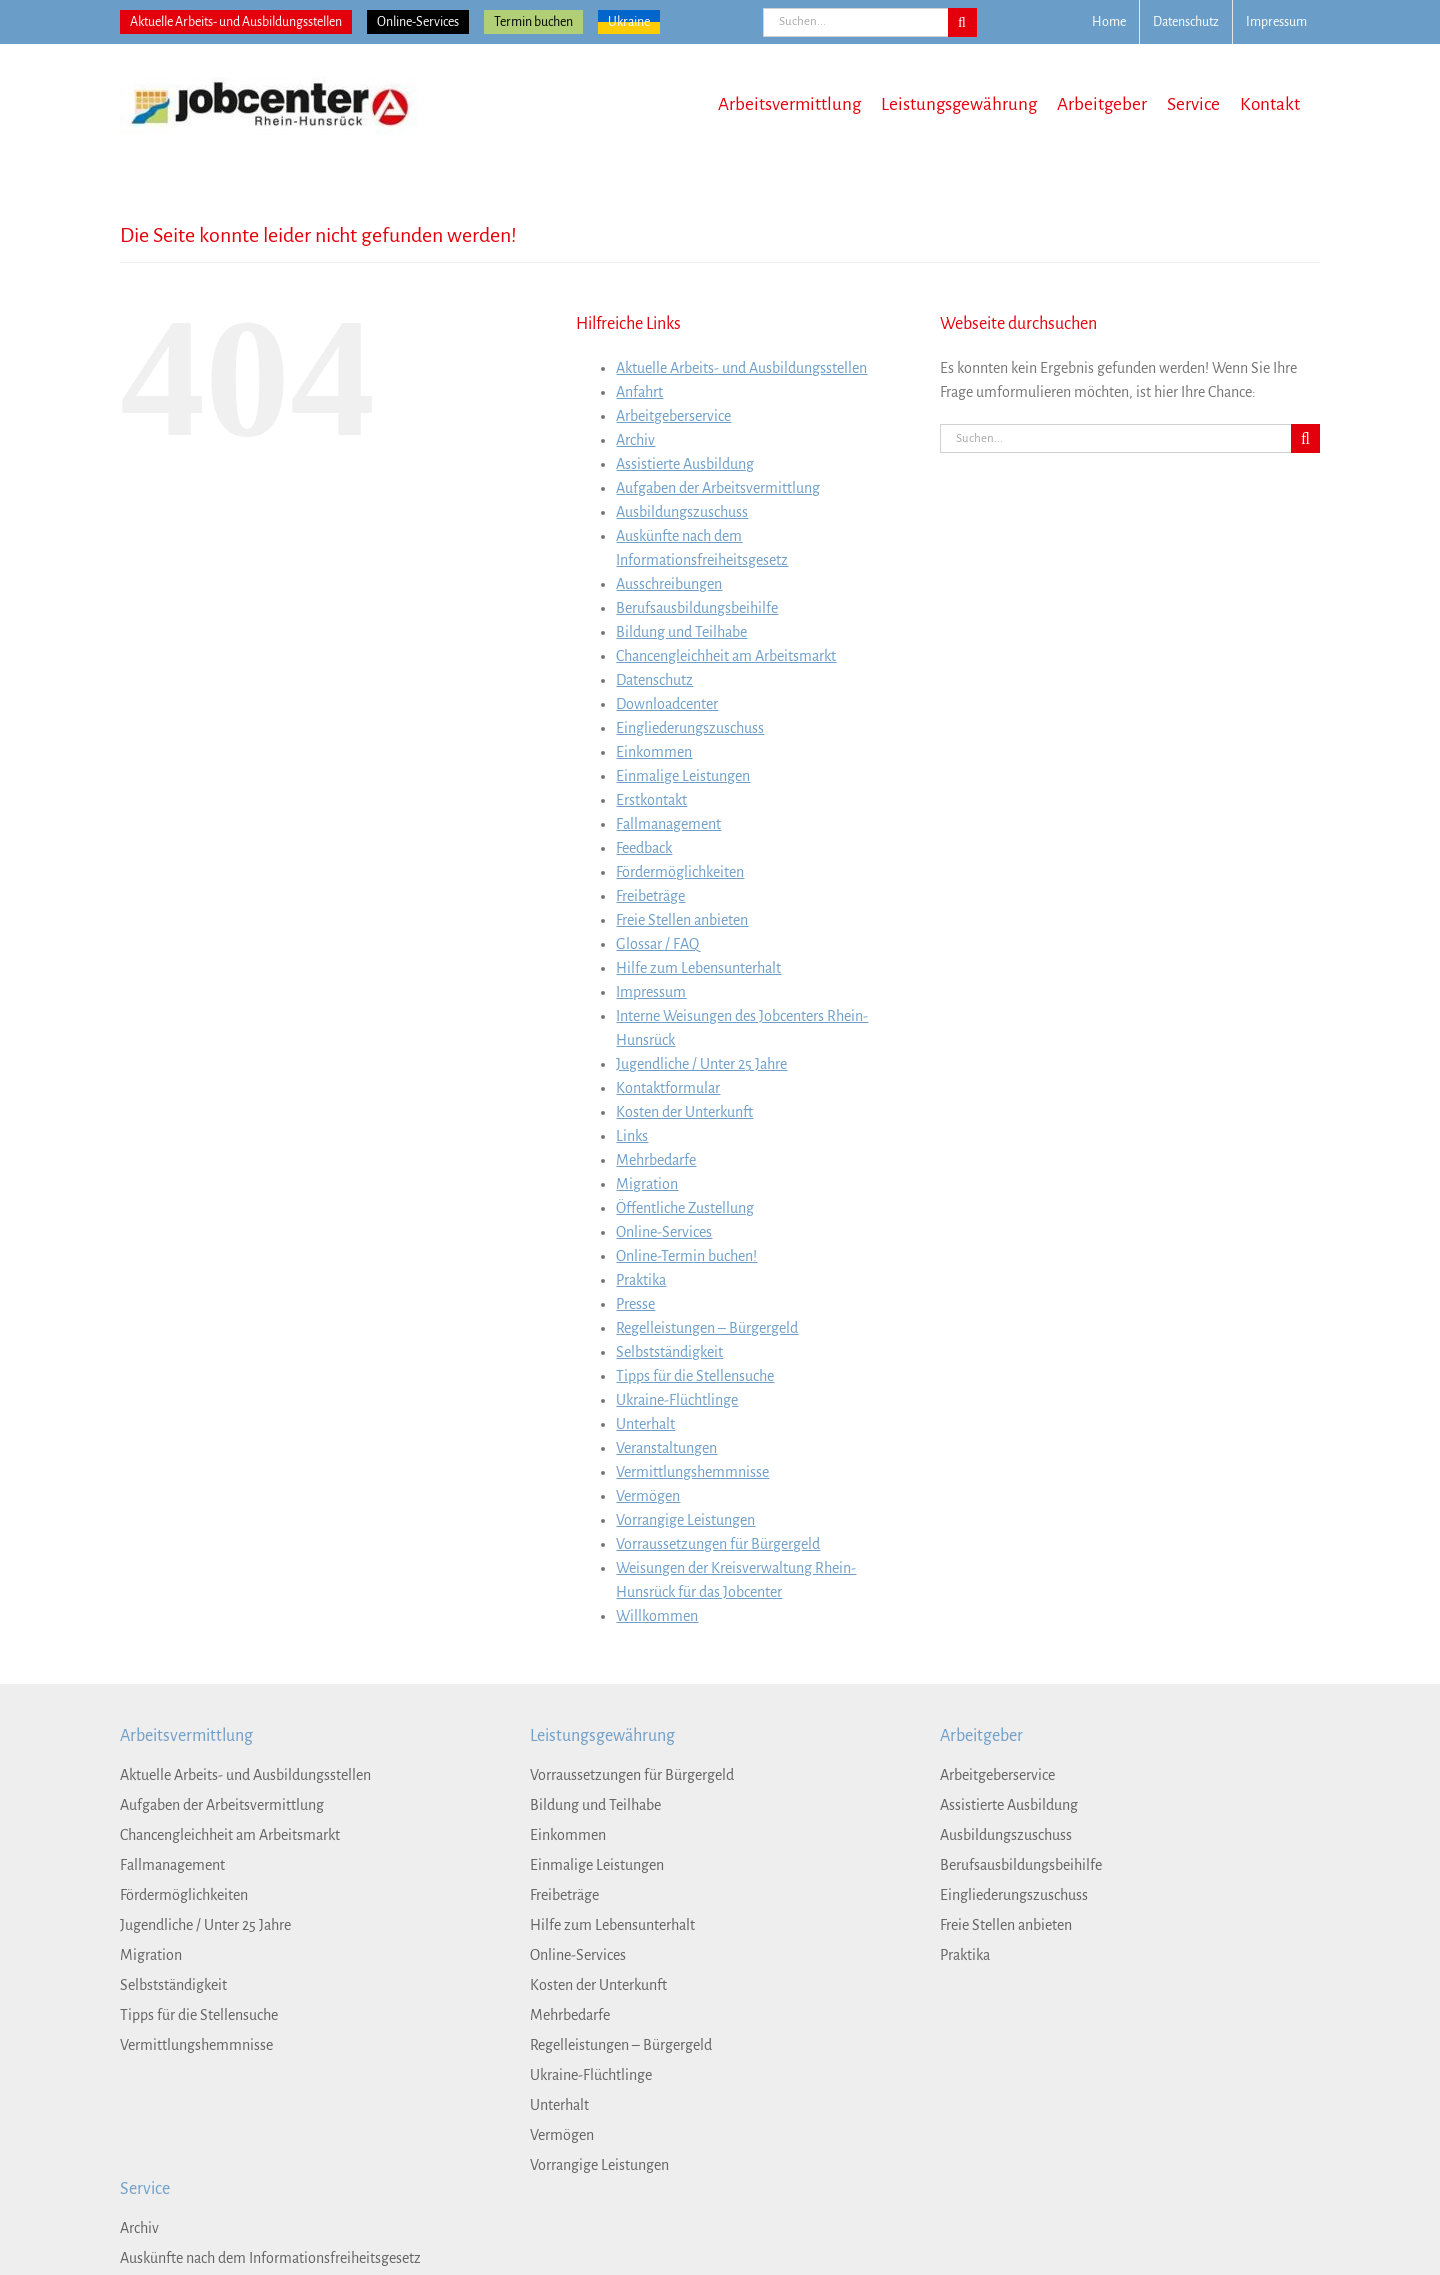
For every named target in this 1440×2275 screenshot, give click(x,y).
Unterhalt (645, 1424)
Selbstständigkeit (669, 1352)
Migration (647, 1184)
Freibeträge (650, 896)
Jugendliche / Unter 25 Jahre (701, 1064)
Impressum (651, 992)
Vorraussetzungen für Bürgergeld (718, 1544)
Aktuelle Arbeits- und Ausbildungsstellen (236, 22)
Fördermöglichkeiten (680, 872)
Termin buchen (533, 22)
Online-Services (418, 22)
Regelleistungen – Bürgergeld (707, 1328)
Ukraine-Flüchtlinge (677, 1400)
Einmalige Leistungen (683, 776)
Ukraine (629, 22)
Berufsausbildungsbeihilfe (697, 608)
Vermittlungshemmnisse (692, 1472)
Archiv (635, 440)
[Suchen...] (855, 22)
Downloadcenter (667, 704)
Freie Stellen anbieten (682, 920)
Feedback (644, 848)
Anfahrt (639, 392)
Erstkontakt (651, 800)
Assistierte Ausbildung (685, 464)
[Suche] (962, 22)
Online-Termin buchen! (686, 1256)
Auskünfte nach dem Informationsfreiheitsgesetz (270, 2258)
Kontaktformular (668, 1088)
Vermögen (648, 1496)
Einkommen (654, 752)
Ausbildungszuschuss (682, 512)
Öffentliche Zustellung (685, 1208)
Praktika (641, 1280)
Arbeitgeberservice (673, 416)
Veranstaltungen (666, 1448)
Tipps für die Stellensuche (695, 1376)
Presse (635, 1304)
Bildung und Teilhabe (681, 632)
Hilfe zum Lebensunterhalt (698, 968)
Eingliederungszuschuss (690, 728)
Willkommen (657, 1616)
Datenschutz (654, 680)
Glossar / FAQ (657, 944)
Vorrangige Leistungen (685, 1520)
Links (632, 1136)
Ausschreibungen (669, 584)
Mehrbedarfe (656, 1160)
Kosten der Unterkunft (684, 1112)
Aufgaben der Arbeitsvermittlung (718, 488)
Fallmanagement (668, 824)
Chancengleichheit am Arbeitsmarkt (726, 656)
